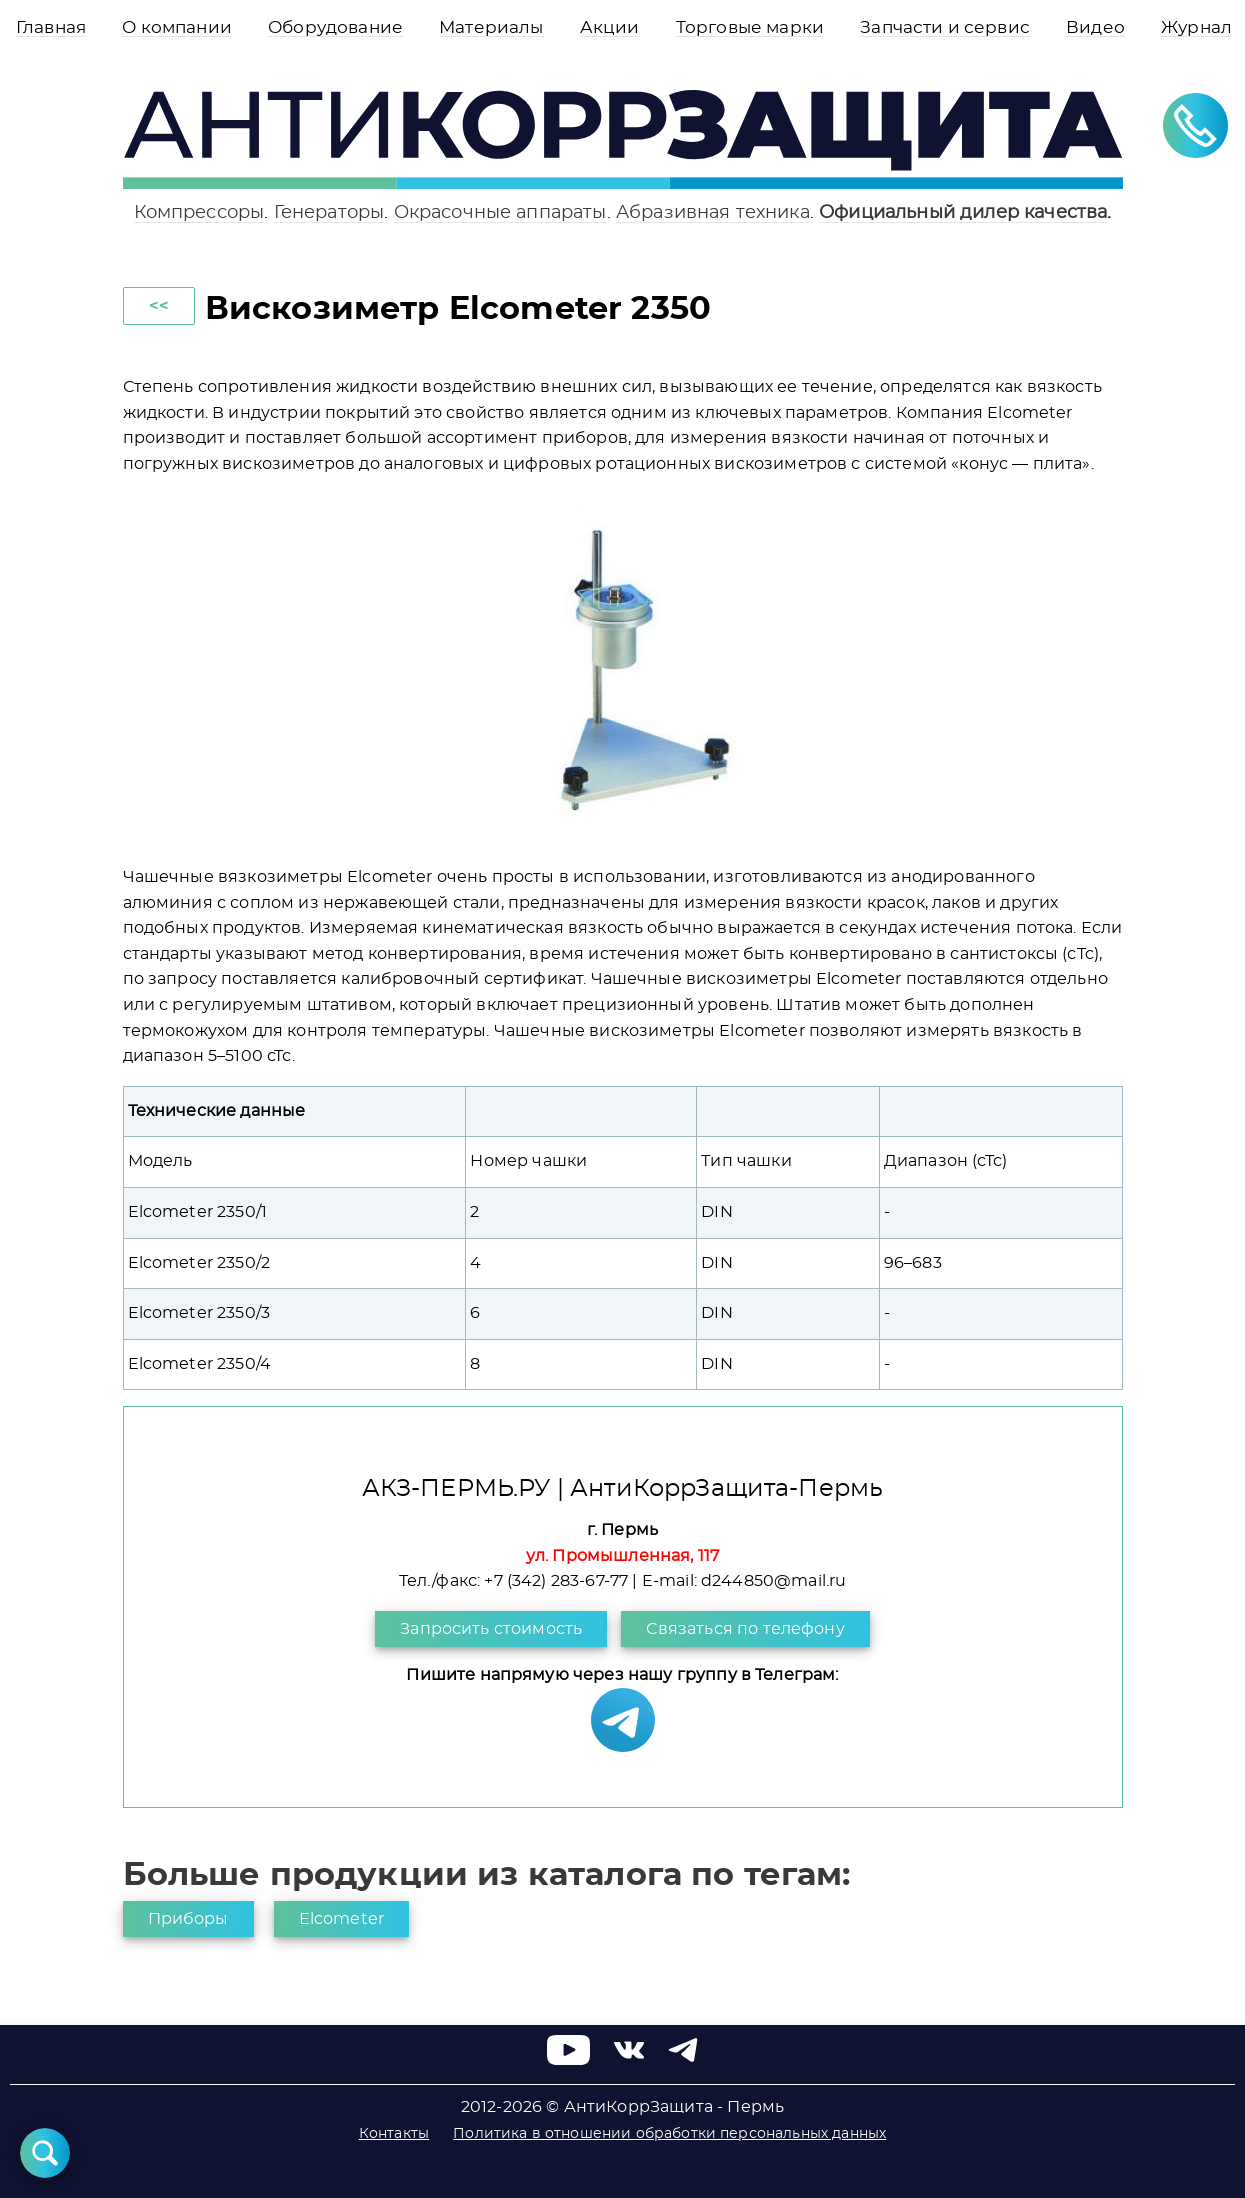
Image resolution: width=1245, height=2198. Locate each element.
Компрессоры (199, 212)
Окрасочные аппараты (500, 212)
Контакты (394, 2134)
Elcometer (341, 1919)
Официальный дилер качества (963, 212)
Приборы (188, 1919)
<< (159, 306)
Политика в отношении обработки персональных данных (669, 2134)
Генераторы (329, 212)
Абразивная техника (713, 212)
